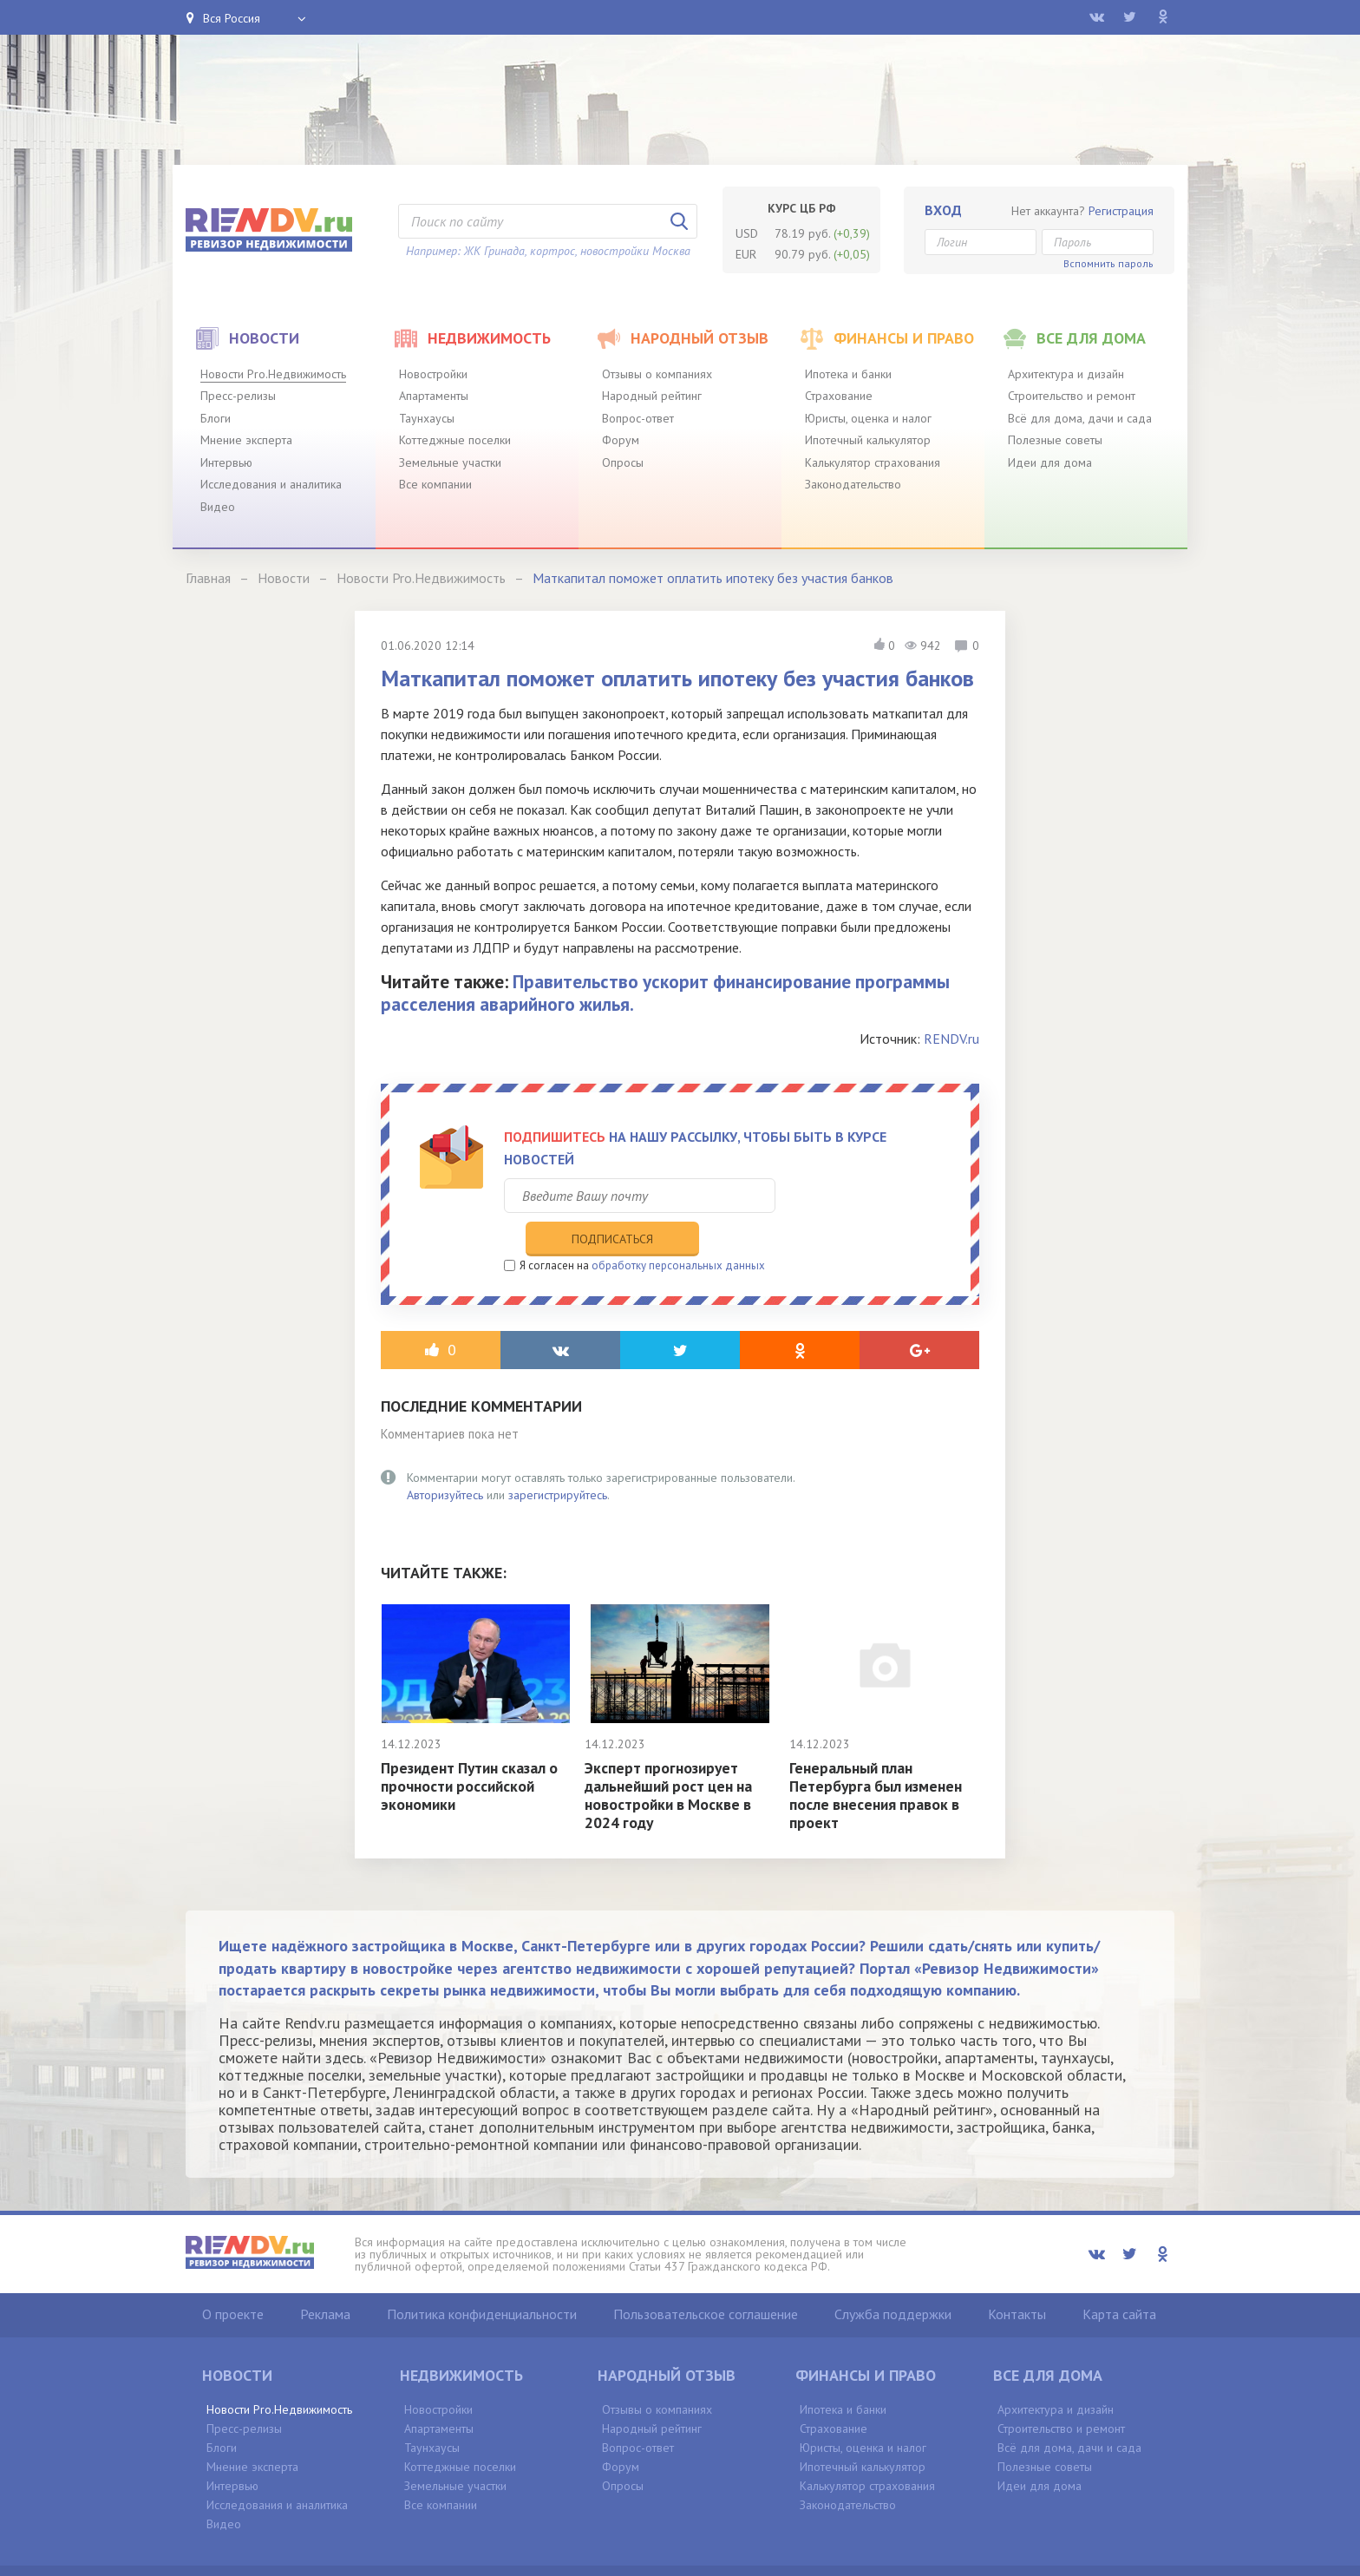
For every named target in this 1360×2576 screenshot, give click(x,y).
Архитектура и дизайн (1066, 374)
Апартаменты (433, 395)
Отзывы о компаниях (657, 374)
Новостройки (433, 374)
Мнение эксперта (246, 440)
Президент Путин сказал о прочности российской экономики (473, 1750)
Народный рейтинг (652, 395)
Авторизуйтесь (445, 1459)
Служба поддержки (892, 2278)
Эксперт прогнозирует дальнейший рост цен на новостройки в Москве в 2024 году (672, 1759)
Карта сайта (1119, 2278)
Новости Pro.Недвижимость (273, 374)
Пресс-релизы (238, 395)
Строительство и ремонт (1071, 395)
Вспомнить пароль (1108, 263)
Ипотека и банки (848, 374)
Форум (620, 440)
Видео (217, 507)
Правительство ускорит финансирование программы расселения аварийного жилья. (665, 992)
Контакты (1017, 2278)
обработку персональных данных (678, 1229)
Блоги (215, 418)
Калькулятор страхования (872, 462)
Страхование (839, 395)
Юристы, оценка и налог (868, 418)
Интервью (226, 462)
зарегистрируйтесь (557, 1459)
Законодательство (853, 484)
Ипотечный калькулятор (868, 440)
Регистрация (1121, 211)
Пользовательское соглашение (705, 2278)
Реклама (325, 2278)
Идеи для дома (1050, 462)
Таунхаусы (426, 418)
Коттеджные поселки (455, 440)
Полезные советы (1055, 440)
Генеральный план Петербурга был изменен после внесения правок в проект (877, 1759)
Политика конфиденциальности (482, 2278)
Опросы (623, 462)
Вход (943, 210)
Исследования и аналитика (271, 484)
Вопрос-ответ (638, 418)
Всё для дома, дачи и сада (1080, 418)
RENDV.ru (951, 1038)
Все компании (435, 484)
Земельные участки (450, 462)
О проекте (233, 2278)
